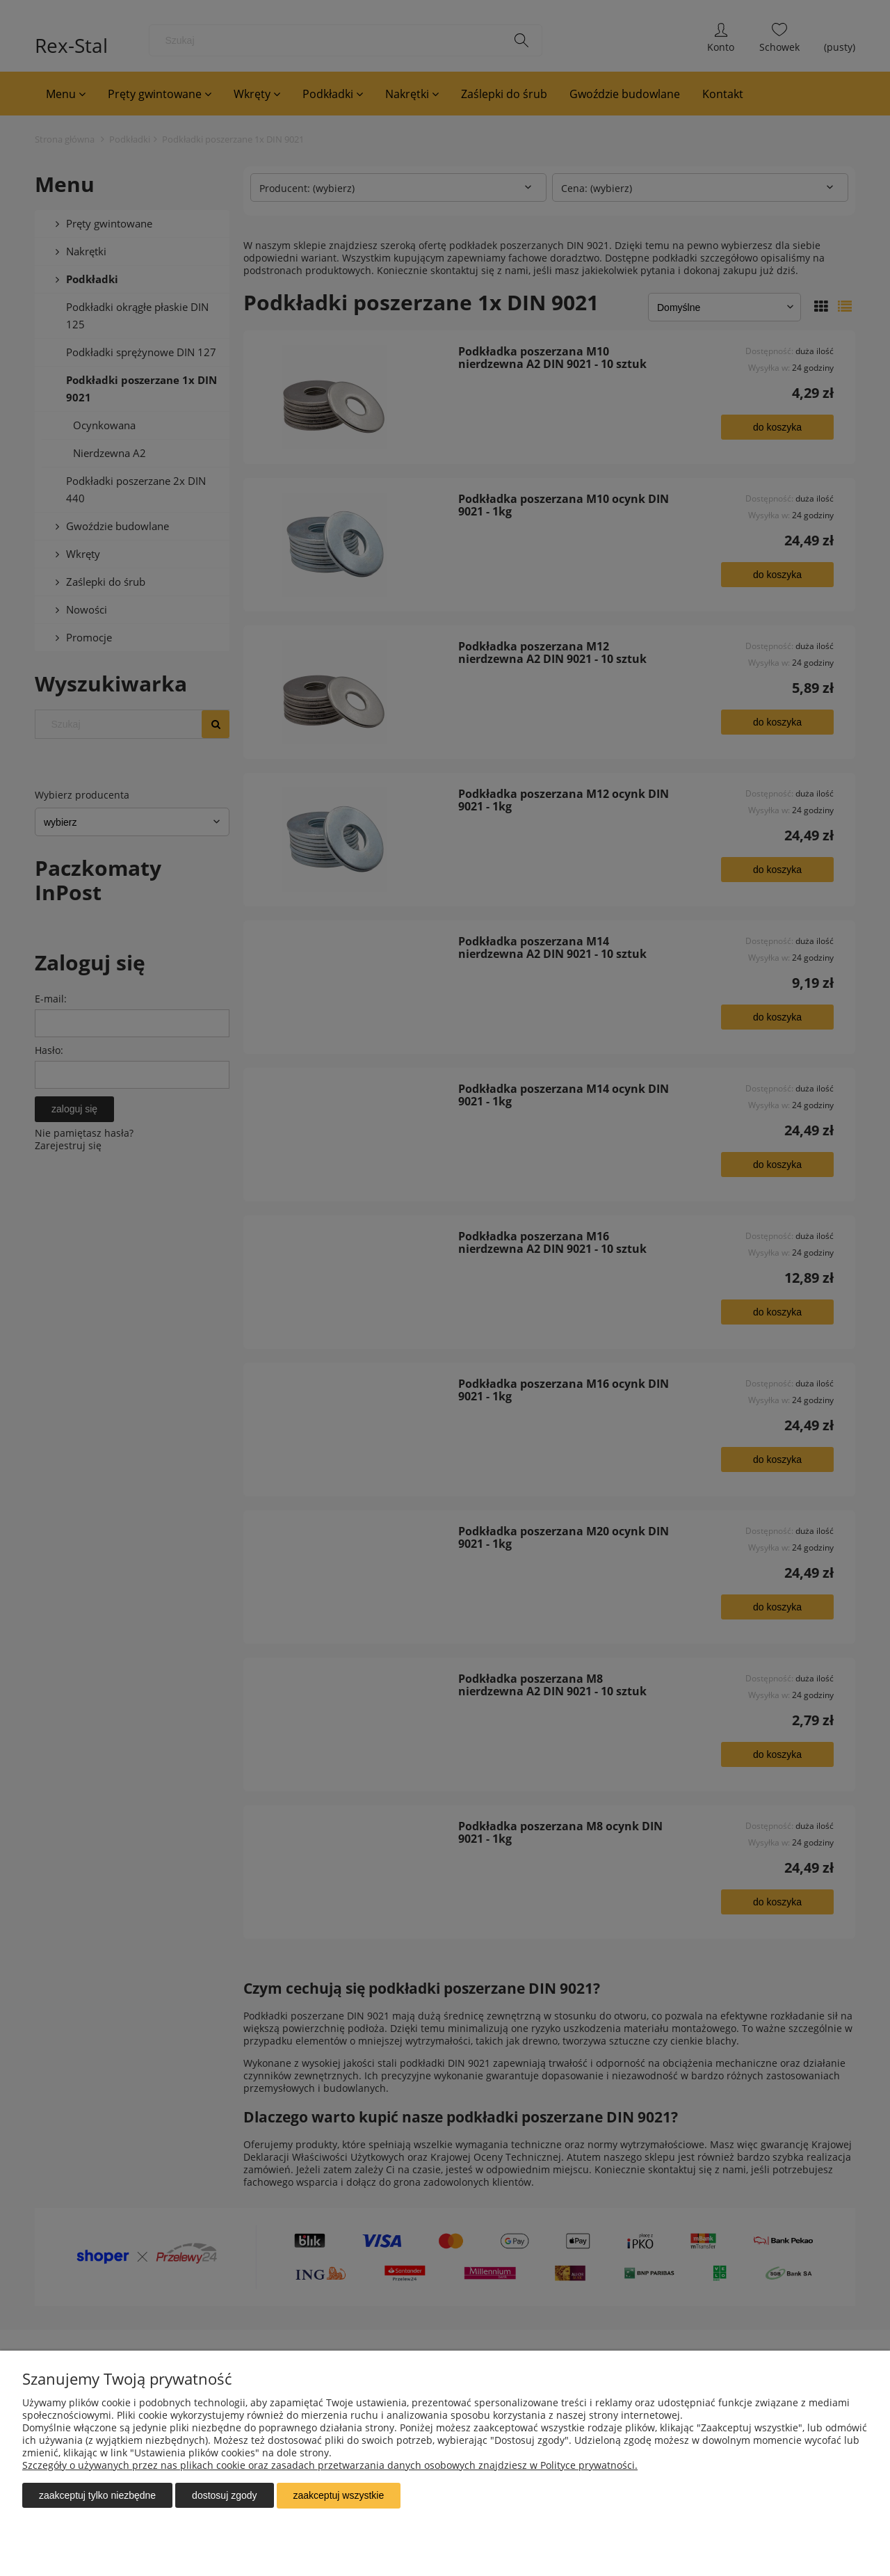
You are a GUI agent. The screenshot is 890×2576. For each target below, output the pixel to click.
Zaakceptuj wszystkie (339, 2496)
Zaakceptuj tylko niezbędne (97, 2496)
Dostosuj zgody (224, 2496)
